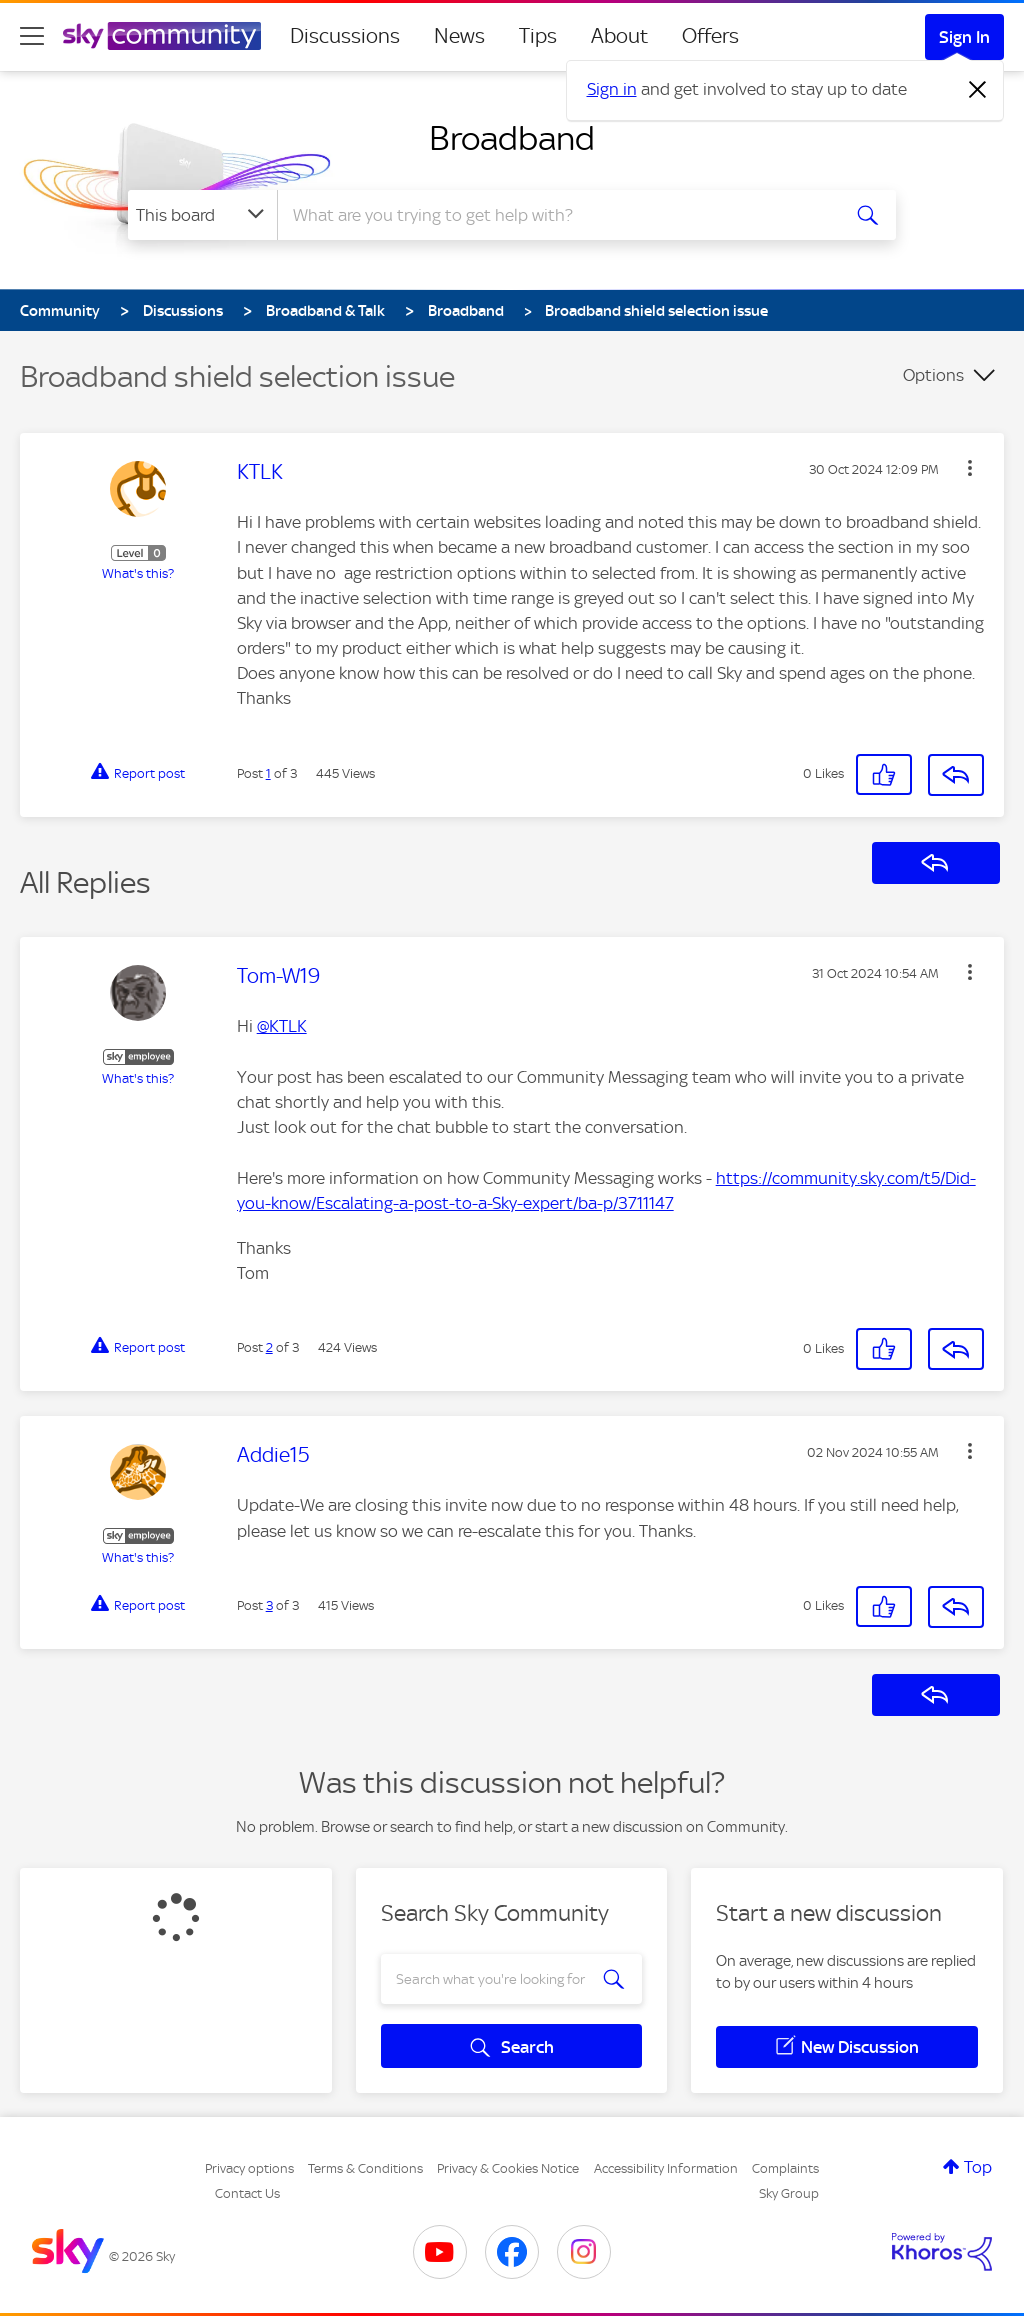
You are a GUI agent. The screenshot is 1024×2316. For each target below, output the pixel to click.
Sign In (964, 37)
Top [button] (978, 2167)
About (619, 36)
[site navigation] (32, 36)
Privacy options (249, 2168)
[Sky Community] (162, 36)
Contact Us (247, 2193)
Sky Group (789, 2193)
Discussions (345, 36)
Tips (538, 36)
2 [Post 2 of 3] (269, 1347)
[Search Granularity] (202, 215)
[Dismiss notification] (978, 90)
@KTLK (282, 1026)
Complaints (785, 2168)
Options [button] (933, 375)
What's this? (138, 573)
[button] (970, 468)
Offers (710, 36)
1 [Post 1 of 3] (268, 773)
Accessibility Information (666, 2168)
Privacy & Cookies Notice (508, 2168)
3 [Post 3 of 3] (269, 1605)
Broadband (512, 138)
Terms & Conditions (365, 2168)
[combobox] (556, 215)
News (459, 36)
